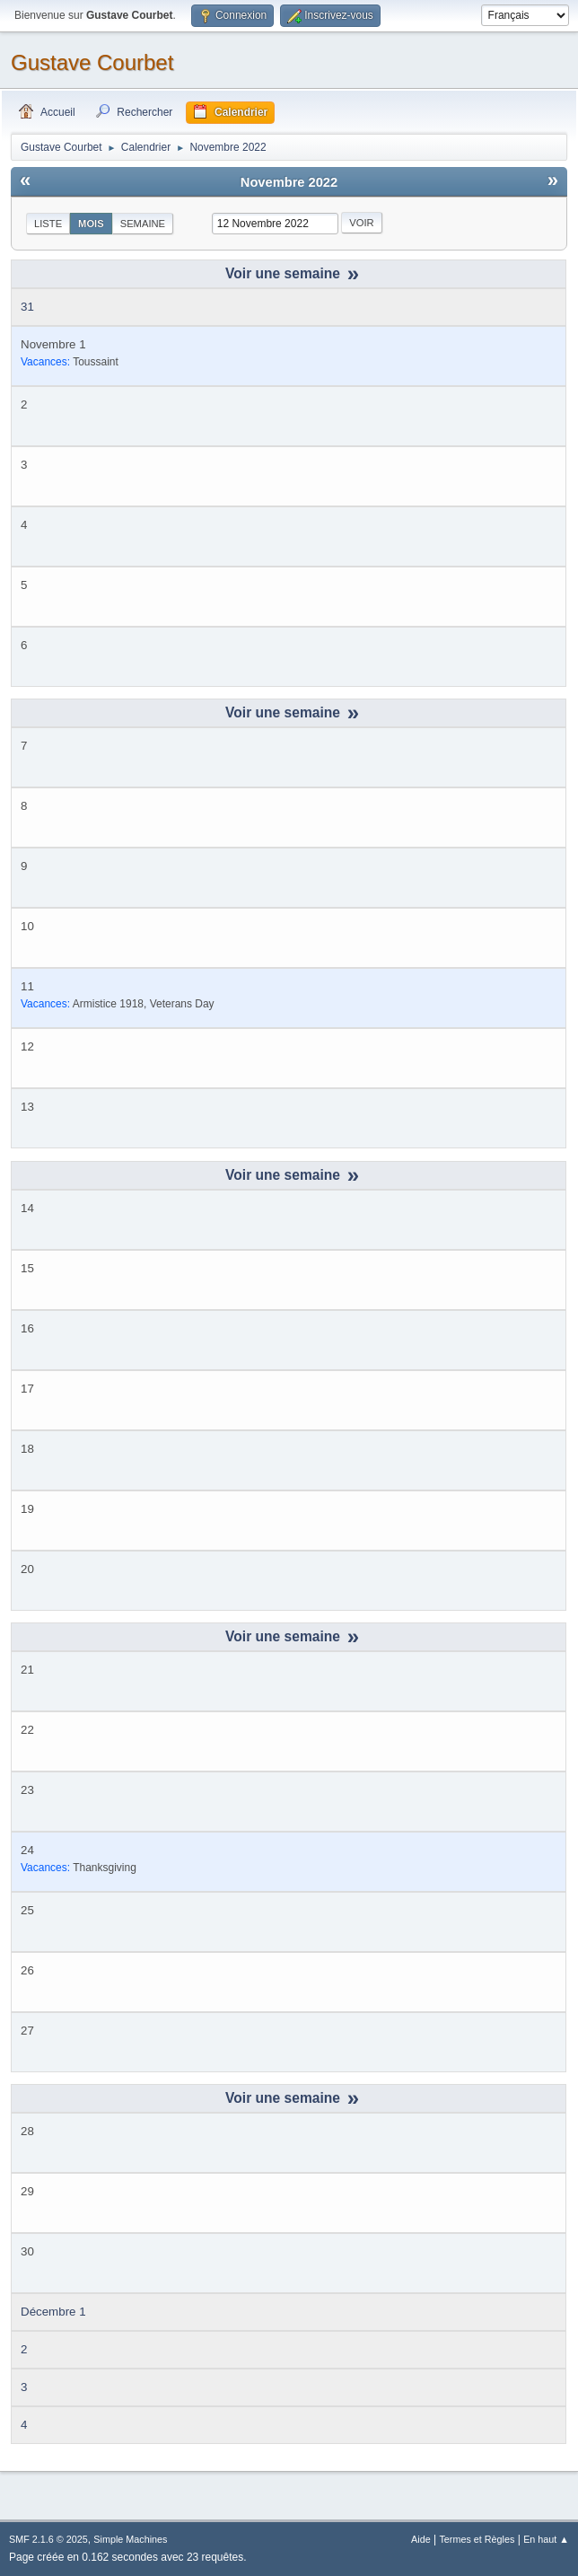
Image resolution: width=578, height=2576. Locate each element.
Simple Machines (130, 2539)
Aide (421, 2539)
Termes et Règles (476, 2539)
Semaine (142, 223)
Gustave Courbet (92, 62)
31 (27, 306)
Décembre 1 (53, 2311)
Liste (48, 223)
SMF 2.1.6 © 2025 (48, 2539)
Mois (91, 223)
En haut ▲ (546, 2539)
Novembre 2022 (289, 182)
